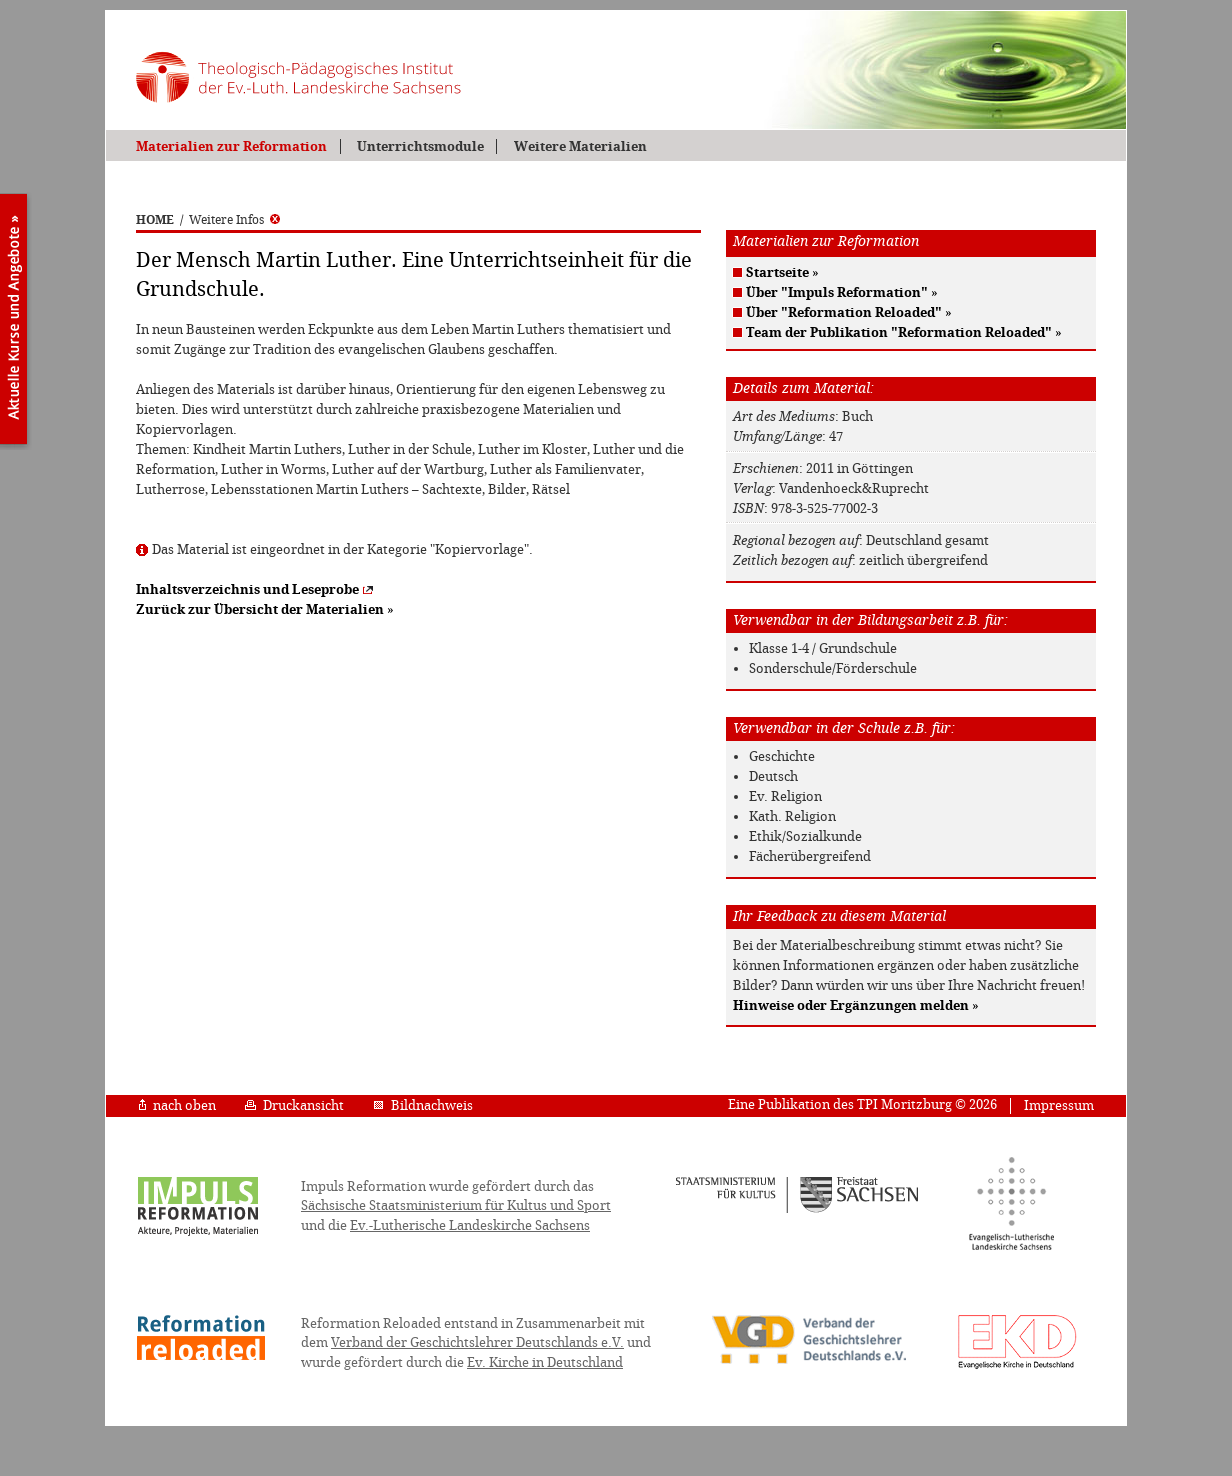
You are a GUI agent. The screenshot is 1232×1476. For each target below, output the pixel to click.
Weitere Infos (234, 220)
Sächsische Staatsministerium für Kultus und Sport (456, 1205)
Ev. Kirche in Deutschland (545, 1362)
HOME (155, 220)
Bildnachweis (423, 1105)
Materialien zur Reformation (231, 146)
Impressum (1059, 1105)
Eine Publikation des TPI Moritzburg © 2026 (862, 1104)
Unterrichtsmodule (420, 146)
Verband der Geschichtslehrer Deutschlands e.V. (477, 1342)
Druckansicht (294, 1105)
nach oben (177, 1105)
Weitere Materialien (580, 146)
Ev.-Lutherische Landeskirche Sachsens (470, 1225)
